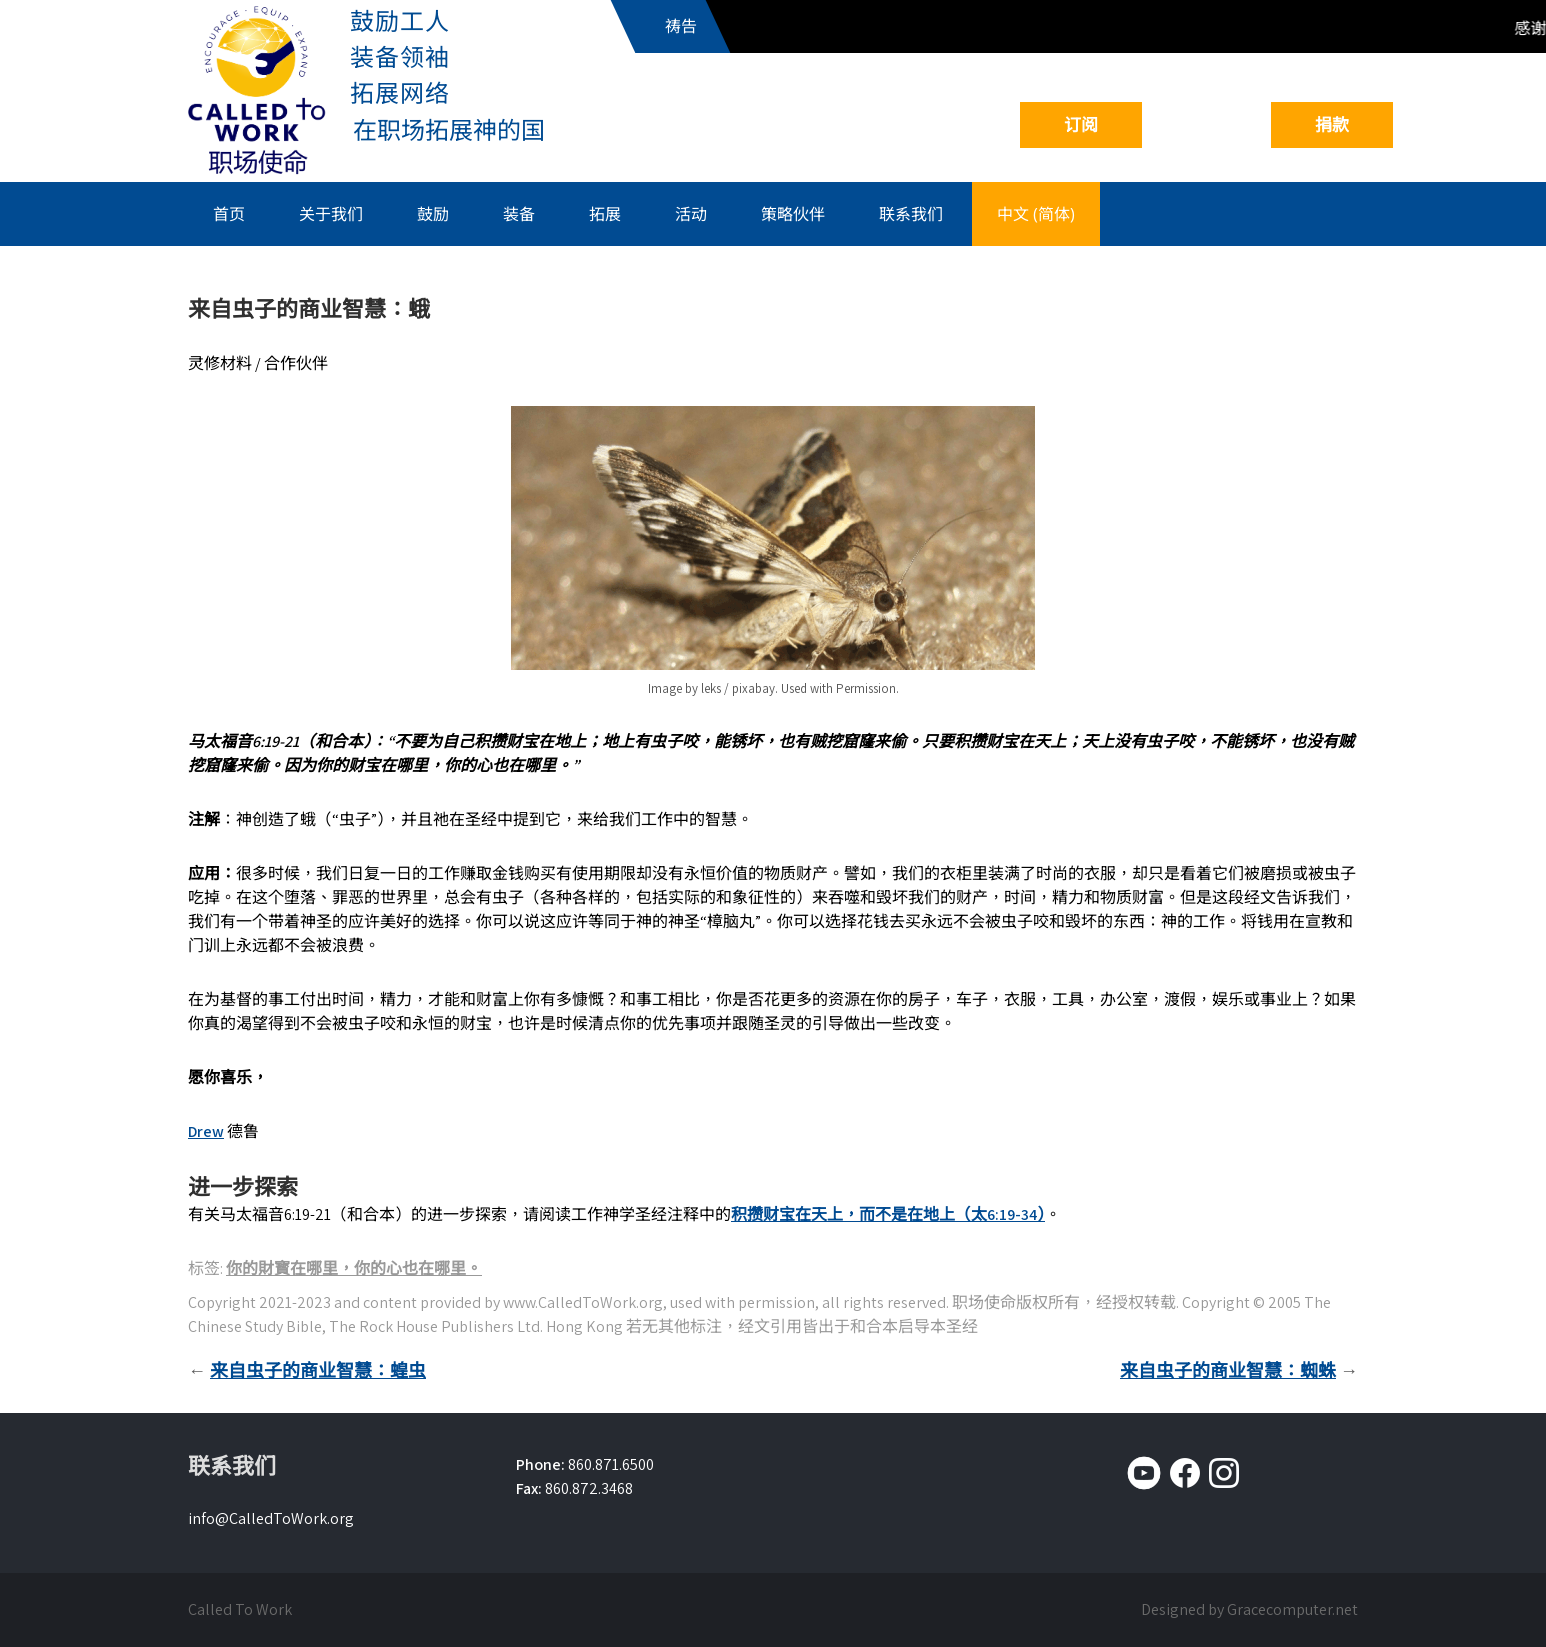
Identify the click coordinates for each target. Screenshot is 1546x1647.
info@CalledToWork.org (271, 1518)
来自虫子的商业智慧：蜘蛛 (1228, 1370)
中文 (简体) (1036, 214)
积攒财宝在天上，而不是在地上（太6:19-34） (888, 1214)
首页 (229, 214)
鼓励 (433, 214)
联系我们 (911, 214)
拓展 (605, 214)
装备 (519, 214)
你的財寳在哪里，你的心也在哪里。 (354, 1268)
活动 (691, 214)
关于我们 (331, 214)
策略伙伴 (793, 214)
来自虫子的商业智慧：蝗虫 (318, 1370)
